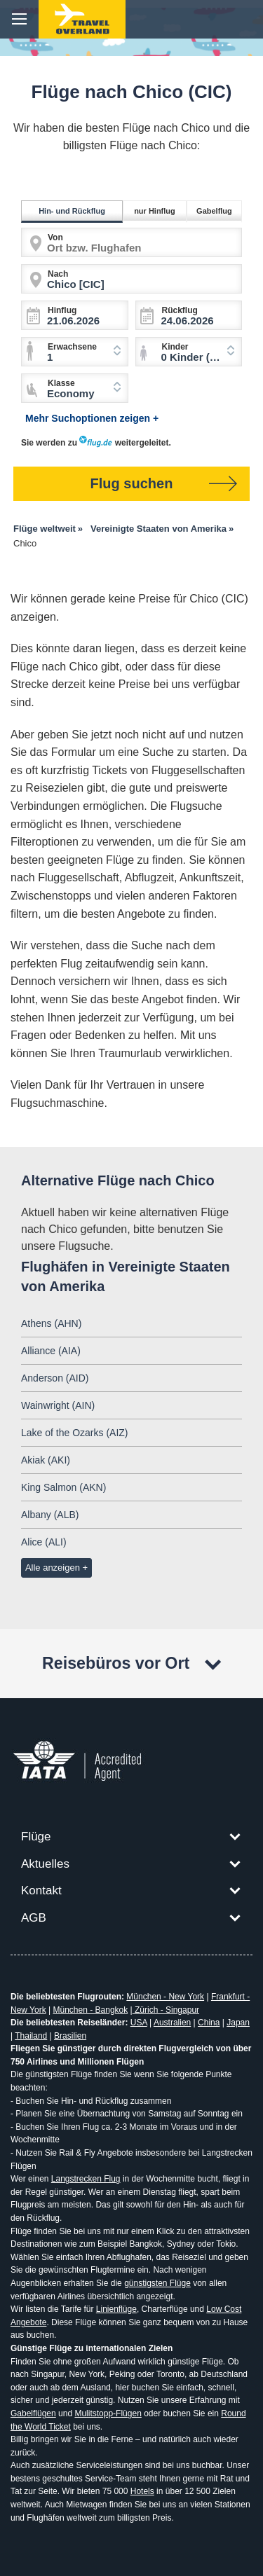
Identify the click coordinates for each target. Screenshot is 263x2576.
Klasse (61, 383)
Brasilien (70, 2036)
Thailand (31, 2036)
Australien (172, 2022)
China (209, 2022)
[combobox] (189, 351)
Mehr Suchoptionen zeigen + (92, 418)
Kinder (175, 347)
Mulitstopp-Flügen (107, 2413)
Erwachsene (72, 347)
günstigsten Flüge (157, 2283)
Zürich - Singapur (166, 2010)
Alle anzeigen (52, 1567)
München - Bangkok (90, 2010)
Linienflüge (116, 2309)
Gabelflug (216, 211)
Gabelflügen (33, 2413)
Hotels (142, 2491)
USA (138, 2022)
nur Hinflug (157, 211)
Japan (238, 2022)
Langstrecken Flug (86, 2179)
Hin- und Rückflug (74, 211)
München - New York (165, 1997)
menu (19, 19)
